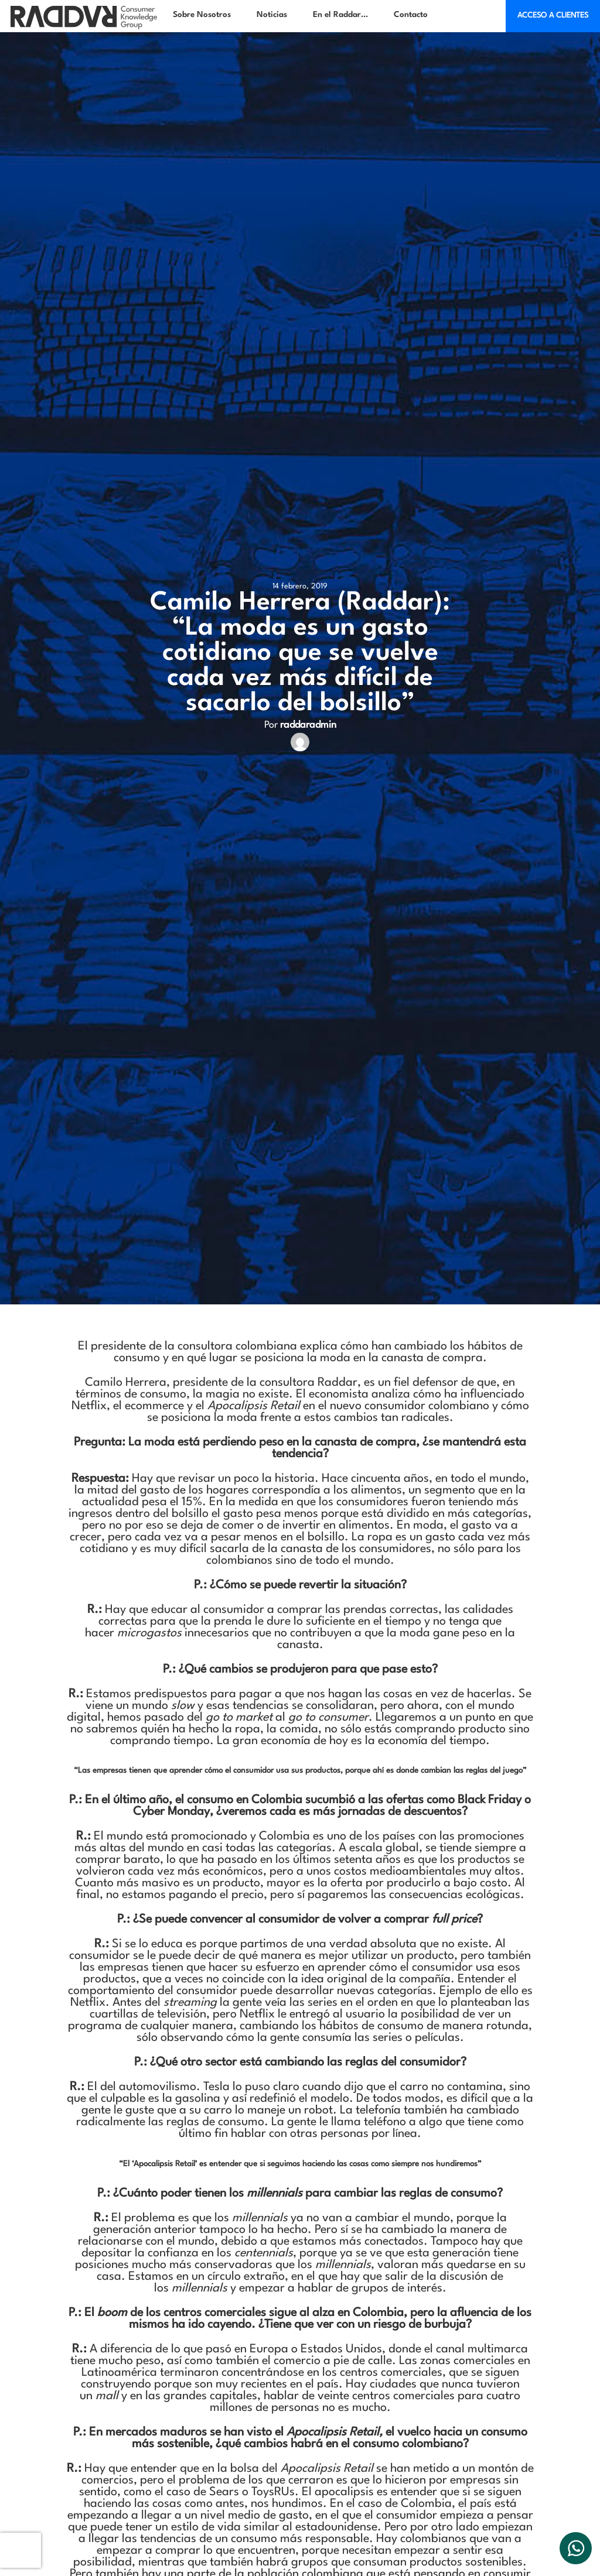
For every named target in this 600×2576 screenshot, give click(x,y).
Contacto (411, 15)
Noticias (272, 15)
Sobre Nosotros (202, 15)
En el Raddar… (340, 15)
